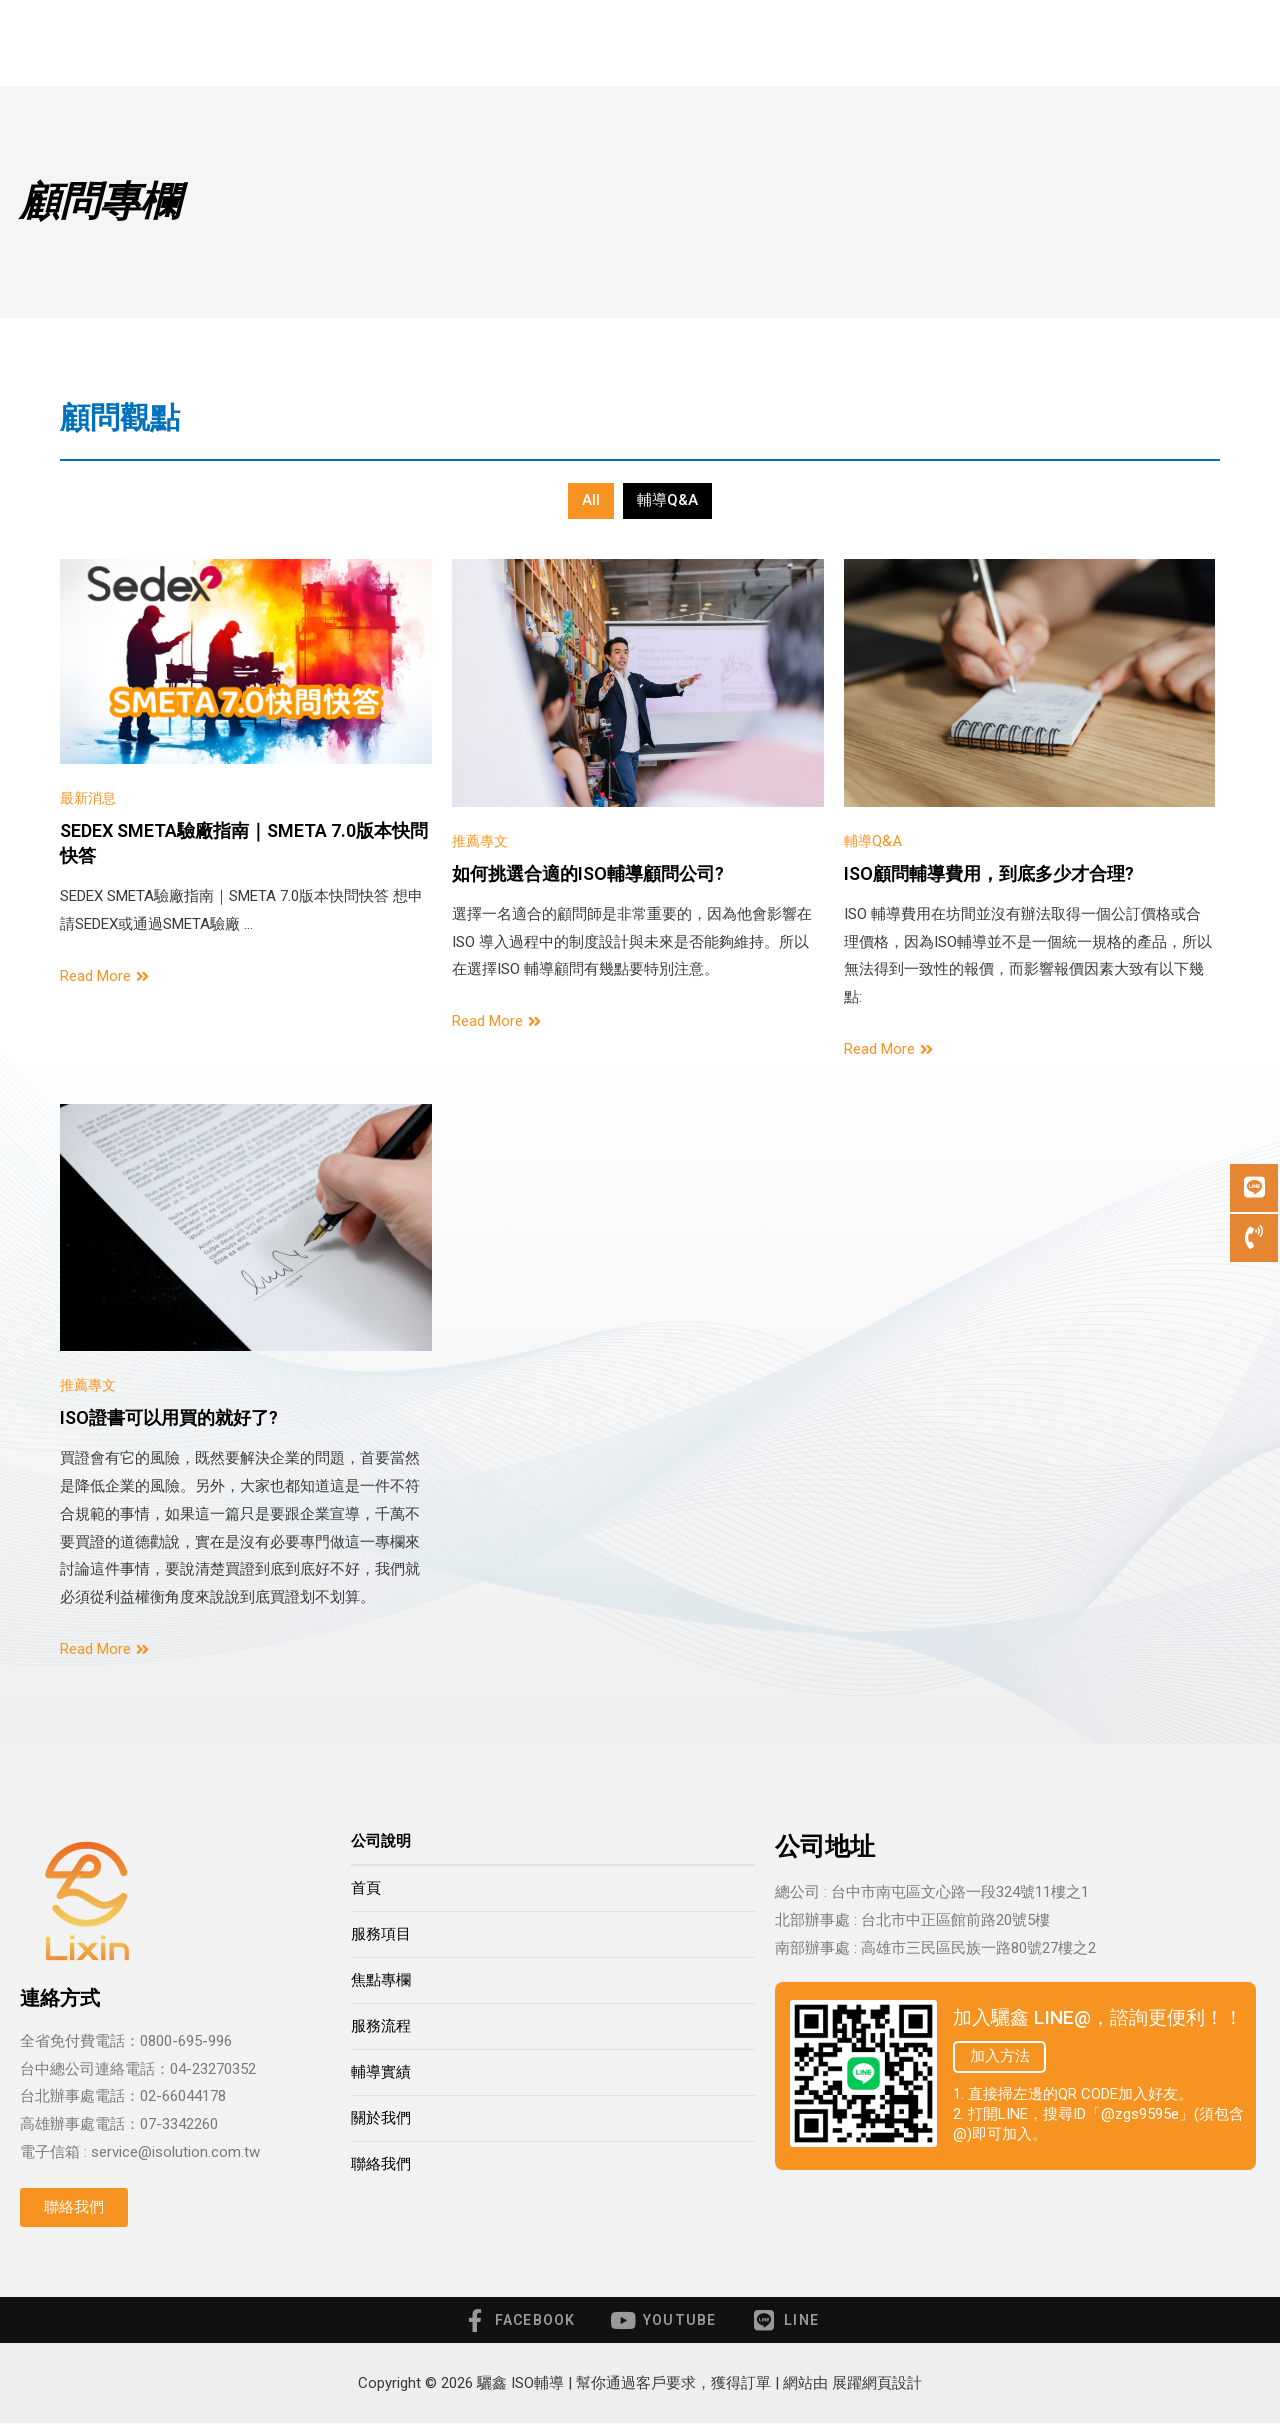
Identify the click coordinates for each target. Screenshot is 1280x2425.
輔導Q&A (667, 500)
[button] (74, 2207)
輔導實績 (827, 42)
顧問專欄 (592, 43)
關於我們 (939, 42)
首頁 (355, 42)
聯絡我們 (1051, 42)
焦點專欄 (381, 1980)
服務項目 (459, 43)
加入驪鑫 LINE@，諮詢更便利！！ (1098, 2017)
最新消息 (90, 797)
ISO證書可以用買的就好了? (169, 1417)
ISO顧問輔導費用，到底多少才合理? (989, 873)
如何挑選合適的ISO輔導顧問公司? (588, 873)
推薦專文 (482, 840)
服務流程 (715, 42)
